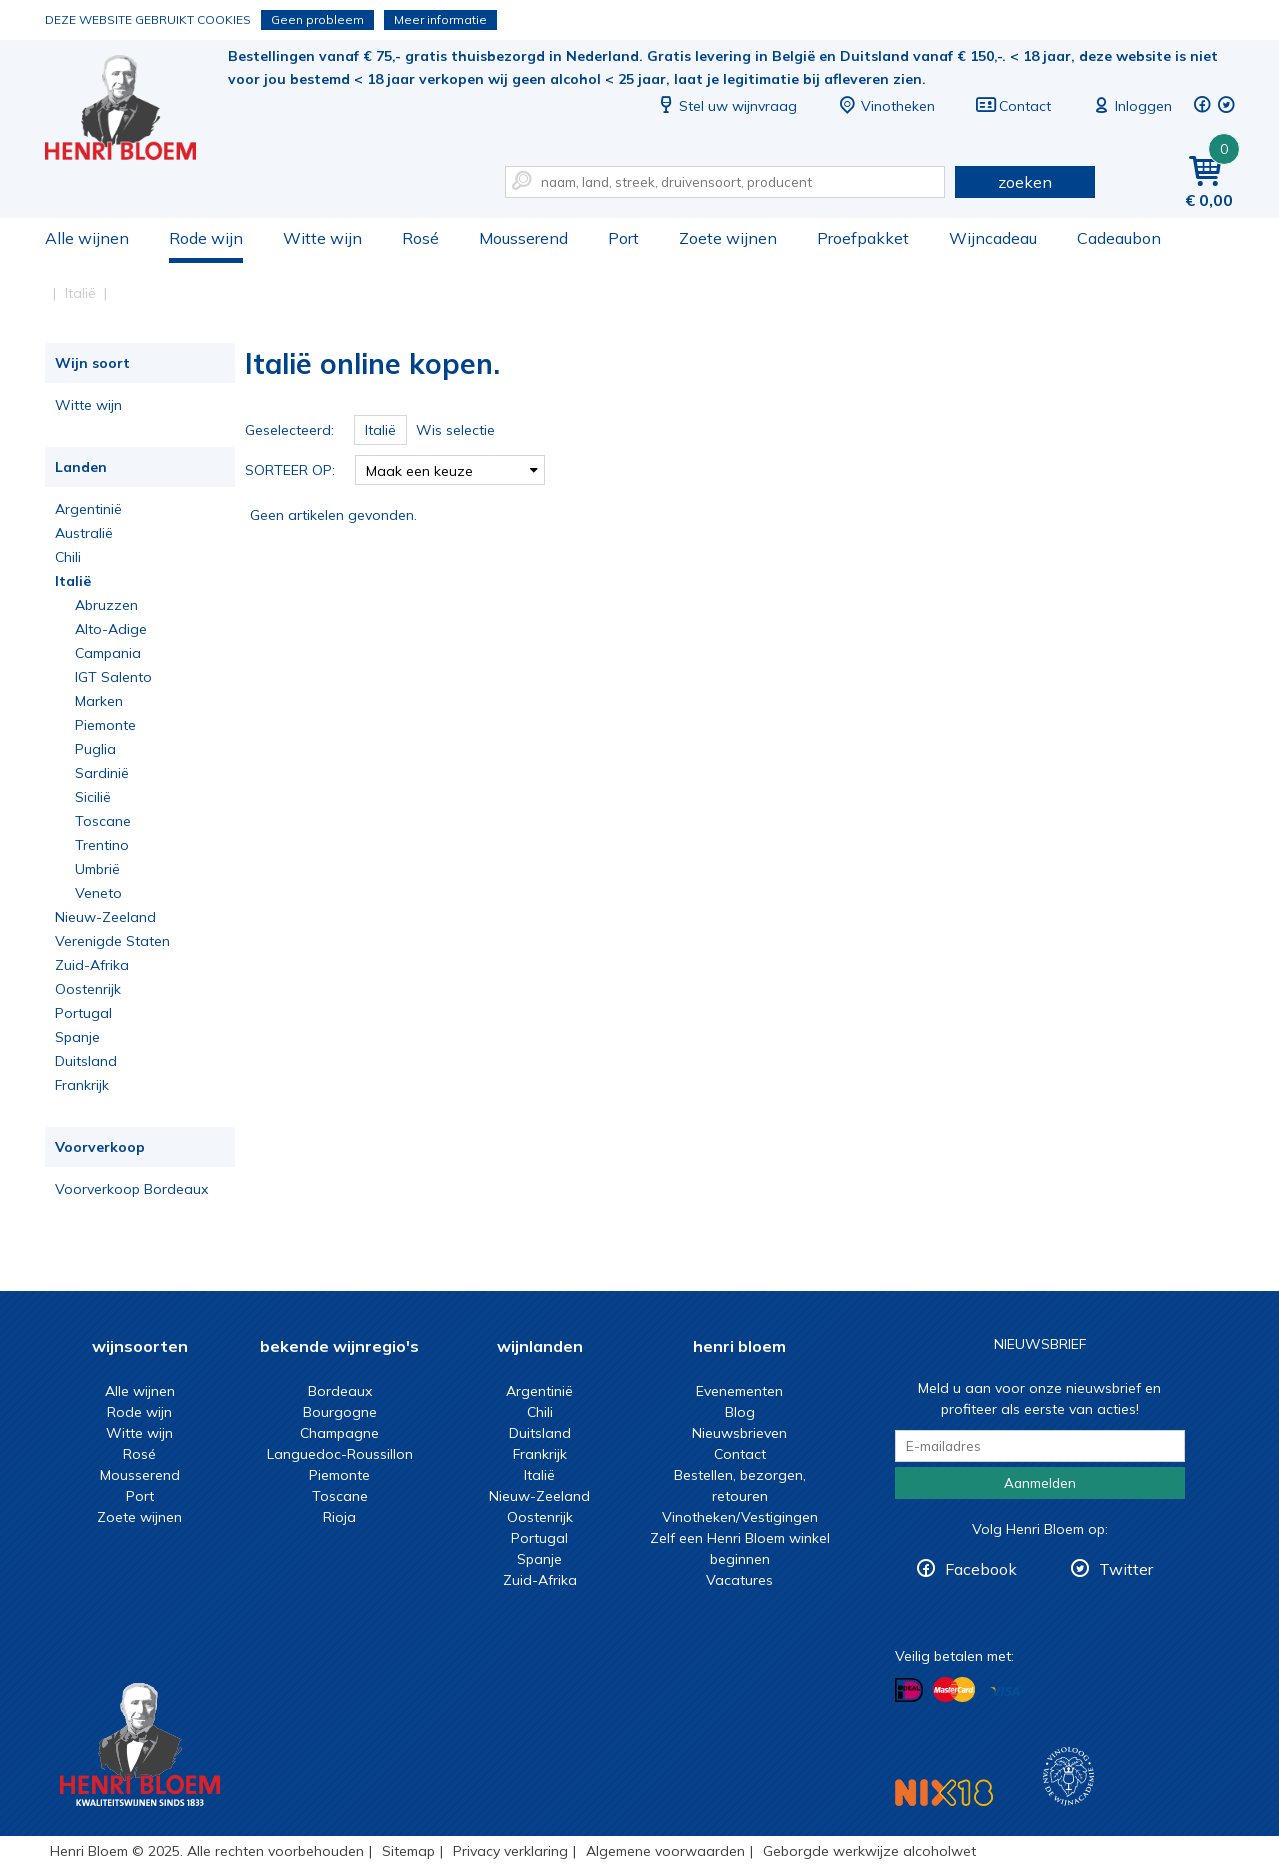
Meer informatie (440, 19)
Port (623, 238)
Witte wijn (322, 238)
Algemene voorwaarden (665, 1851)
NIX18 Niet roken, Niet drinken (944, 1792)
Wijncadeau (993, 238)
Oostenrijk (88, 989)
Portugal (83, 1013)
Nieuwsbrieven (739, 1433)
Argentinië (88, 509)
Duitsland (86, 1061)
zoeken (1025, 182)
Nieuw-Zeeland (105, 917)
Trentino (102, 845)
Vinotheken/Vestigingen (740, 1517)
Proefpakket (863, 238)
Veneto (98, 893)
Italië (73, 581)
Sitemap (408, 1851)
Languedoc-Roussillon (340, 1454)
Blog (740, 1412)
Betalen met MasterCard (954, 1690)
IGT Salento (113, 677)
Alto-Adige (111, 629)
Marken (99, 701)
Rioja (339, 1517)
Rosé (420, 238)
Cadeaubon (1119, 238)
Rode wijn (206, 238)
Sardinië (102, 773)
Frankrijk (82, 1085)
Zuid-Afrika (92, 965)
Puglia (95, 749)
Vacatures (739, 1580)
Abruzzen (106, 605)
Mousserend (523, 238)
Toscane (103, 821)
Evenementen (739, 1391)
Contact (1013, 106)
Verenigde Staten (112, 941)
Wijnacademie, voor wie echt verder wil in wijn (1068, 1776)
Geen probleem (317, 19)
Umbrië (97, 869)
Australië (84, 533)
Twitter (1126, 1569)
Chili (68, 557)
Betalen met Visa (1005, 1691)
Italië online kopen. (134, 110)
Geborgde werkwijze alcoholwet (869, 1851)
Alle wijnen (87, 238)
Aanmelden (1040, 1483)
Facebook (981, 1569)
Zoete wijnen (728, 238)
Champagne (339, 1433)
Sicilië (93, 797)
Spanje (77, 1037)
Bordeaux (340, 1391)
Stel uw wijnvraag (726, 106)
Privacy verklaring (510, 1851)
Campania (108, 653)
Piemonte (105, 725)
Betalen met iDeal (909, 1690)
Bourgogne (340, 1412)
